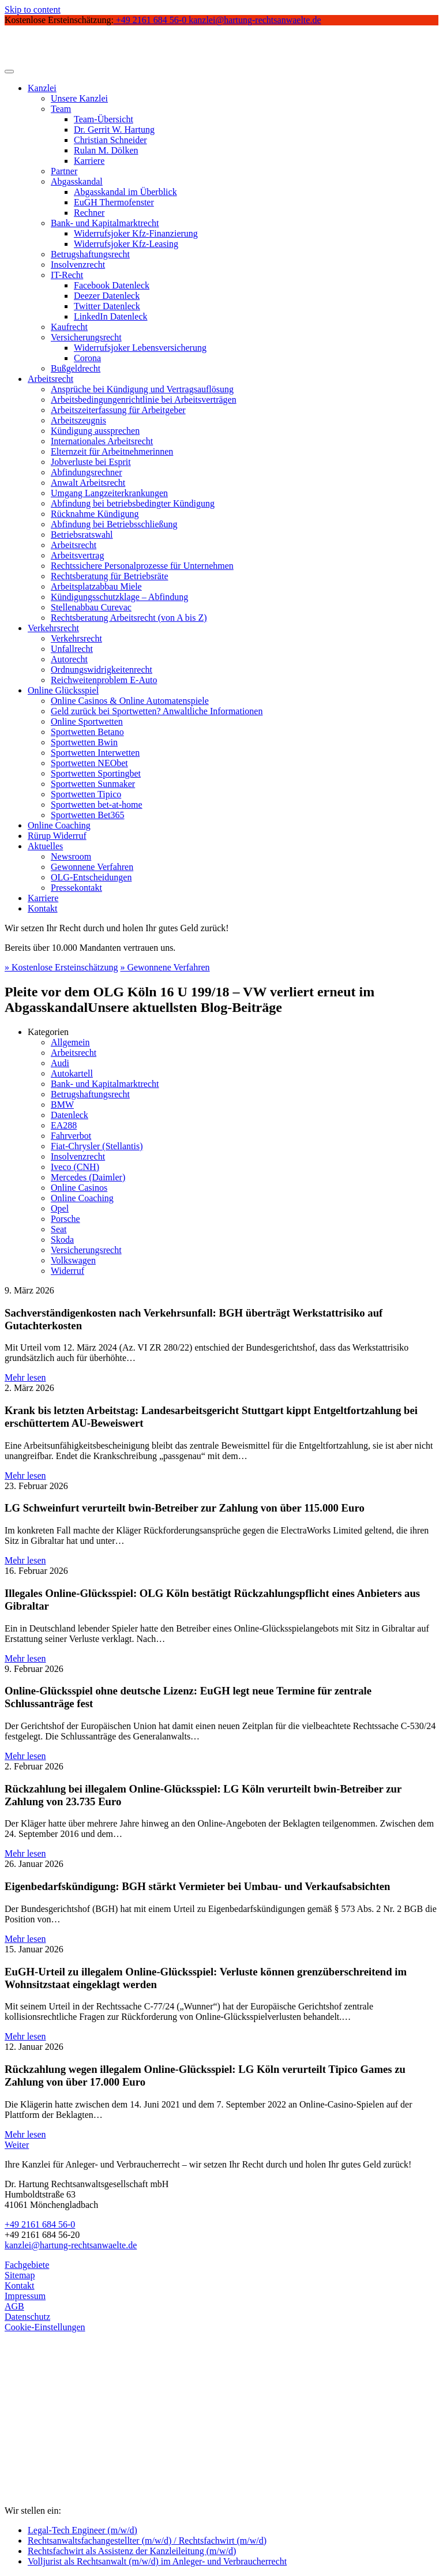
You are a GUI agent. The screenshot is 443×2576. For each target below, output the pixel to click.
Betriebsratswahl (82, 534)
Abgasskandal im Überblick (125, 192)
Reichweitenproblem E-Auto (104, 680)
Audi (60, 1063)
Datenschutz (27, 2317)
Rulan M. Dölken (106, 150)
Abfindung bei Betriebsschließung (114, 524)
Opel (60, 1208)
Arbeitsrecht (50, 379)
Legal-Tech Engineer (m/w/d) (82, 2530)
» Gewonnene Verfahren (164, 967)
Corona (87, 358)
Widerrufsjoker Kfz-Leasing (126, 244)
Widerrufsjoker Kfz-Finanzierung (136, 233)
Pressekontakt (76, 888)
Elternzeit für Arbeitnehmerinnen (112, 451)
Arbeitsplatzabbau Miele (96, 586)
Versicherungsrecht (86, 337)
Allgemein (70, 1042)
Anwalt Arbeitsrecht (88, 483)
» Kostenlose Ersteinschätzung (61, 967)
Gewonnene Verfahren (92, 867)
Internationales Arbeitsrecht (102, 441)
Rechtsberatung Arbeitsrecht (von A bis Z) (129, 618)
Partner (64, 171)
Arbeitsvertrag (77, 555)
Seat (59, 1229)
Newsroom (71, 856)
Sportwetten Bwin (84, 742)
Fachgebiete (27, 2265)
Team (61, 109)
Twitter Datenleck (107, 306)
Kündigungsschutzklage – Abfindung (119, 597)
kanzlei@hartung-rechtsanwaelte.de (71, 2245)
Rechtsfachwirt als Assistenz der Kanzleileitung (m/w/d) (132, 2551)
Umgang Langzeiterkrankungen (109, 493)
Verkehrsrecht (53, 628)
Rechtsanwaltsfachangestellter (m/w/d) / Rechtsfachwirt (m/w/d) (147, 2540)
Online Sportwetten (87, 721)
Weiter (17, 2145)
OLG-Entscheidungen (91, 877)
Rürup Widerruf (57, 836)
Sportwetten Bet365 (88, 815)
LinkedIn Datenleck (111, 316)
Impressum (25, 2296)
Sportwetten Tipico (86, 794)
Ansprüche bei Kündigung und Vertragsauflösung (142, 389)
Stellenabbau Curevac (91, 607)
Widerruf (67, 1271)
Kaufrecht (69, 327)
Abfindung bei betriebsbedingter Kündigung (133, 503)
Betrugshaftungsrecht (90, 254)
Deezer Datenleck (107, 296)
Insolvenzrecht (78, 264)
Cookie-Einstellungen (45, 2327)
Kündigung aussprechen (95, 431)
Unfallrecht (72, 649)
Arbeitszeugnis (78, 420)
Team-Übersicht (103, 119)
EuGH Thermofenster (114, 202)
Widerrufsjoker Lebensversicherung (140, 348)
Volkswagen (73, 1260)
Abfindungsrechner (86, 472)
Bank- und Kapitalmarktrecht (105, 223)
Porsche (65, 1219)
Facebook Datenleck (111, 285)
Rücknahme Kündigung (94, 514)
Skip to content (33, 9)
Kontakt (43, 908)
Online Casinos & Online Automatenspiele (130, 701)
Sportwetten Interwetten (95, 753)
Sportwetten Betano (87, 732)
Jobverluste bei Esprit (91, 462)
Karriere (89, 161)
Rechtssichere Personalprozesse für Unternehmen (142, 566)
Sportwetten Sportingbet (96, 773)
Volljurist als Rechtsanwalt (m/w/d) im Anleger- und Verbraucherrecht (157, 2561)
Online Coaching (59, 825)
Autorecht (69, 659)
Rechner (89, 213)
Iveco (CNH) (75, 1167)
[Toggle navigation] (9, 71)
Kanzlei (42, 88)
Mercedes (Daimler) (88, 1177)
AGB (14, 2306)
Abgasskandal (77, 181)
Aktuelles (45, 846)
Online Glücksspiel (63, 690)
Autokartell (72, 1073)
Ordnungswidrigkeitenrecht (101, 669)
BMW (62, 1104)
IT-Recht (67, 275)
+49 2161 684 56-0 (40, 2224)
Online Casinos (79, 1188)
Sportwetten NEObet (89, 763)
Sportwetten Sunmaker (93, 784)
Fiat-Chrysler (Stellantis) (97, 1146)
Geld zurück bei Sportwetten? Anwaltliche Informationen (156, 711)
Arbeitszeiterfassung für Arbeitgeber (118, 410)
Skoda (62, 1239)
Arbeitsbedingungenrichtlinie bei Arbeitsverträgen (143, 399)
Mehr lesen (25, 1377)
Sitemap (20, 2275)
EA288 (64, 1125)
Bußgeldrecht (75, 368)
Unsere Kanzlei (79, 98)
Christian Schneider (110, 140)
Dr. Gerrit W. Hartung (114, 129)
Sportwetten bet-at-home (96, 804)
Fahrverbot (71, 1136)
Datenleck (69, 1115)
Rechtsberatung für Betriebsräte (109, 576)
